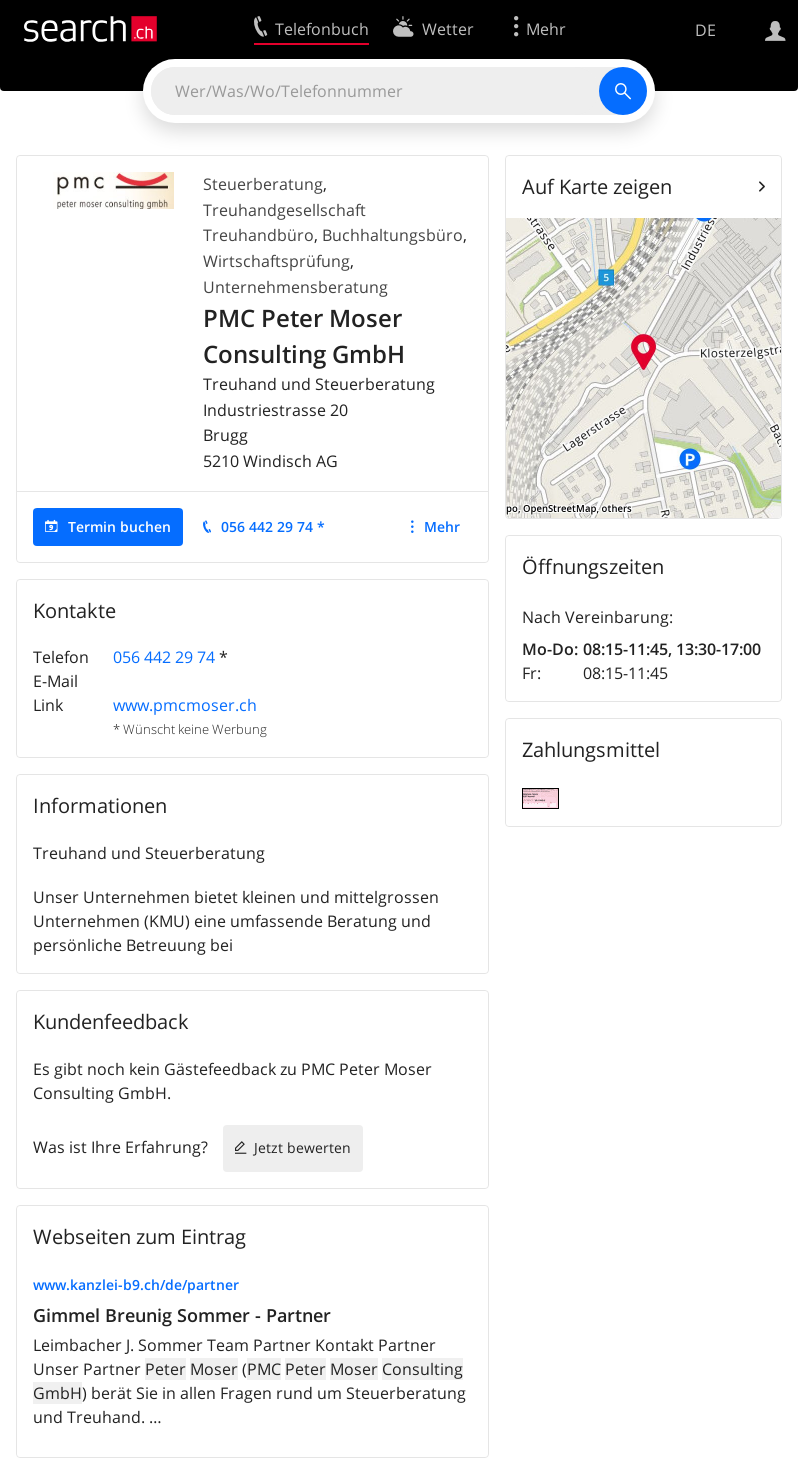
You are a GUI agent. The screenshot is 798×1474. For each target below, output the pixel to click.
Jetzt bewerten (302, 1147)
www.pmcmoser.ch (185, 705)
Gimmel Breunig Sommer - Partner (182, 1315)
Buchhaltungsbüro (392, 235)
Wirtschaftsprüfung (276, 261)
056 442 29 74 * (273, 526)
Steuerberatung (263, 184)
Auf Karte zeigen (597, 186)
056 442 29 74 (164, 657)
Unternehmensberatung (295, 287)
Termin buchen (119, 526)
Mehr (442, 526)
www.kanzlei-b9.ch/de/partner (136, 1284)
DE (705, 30)
